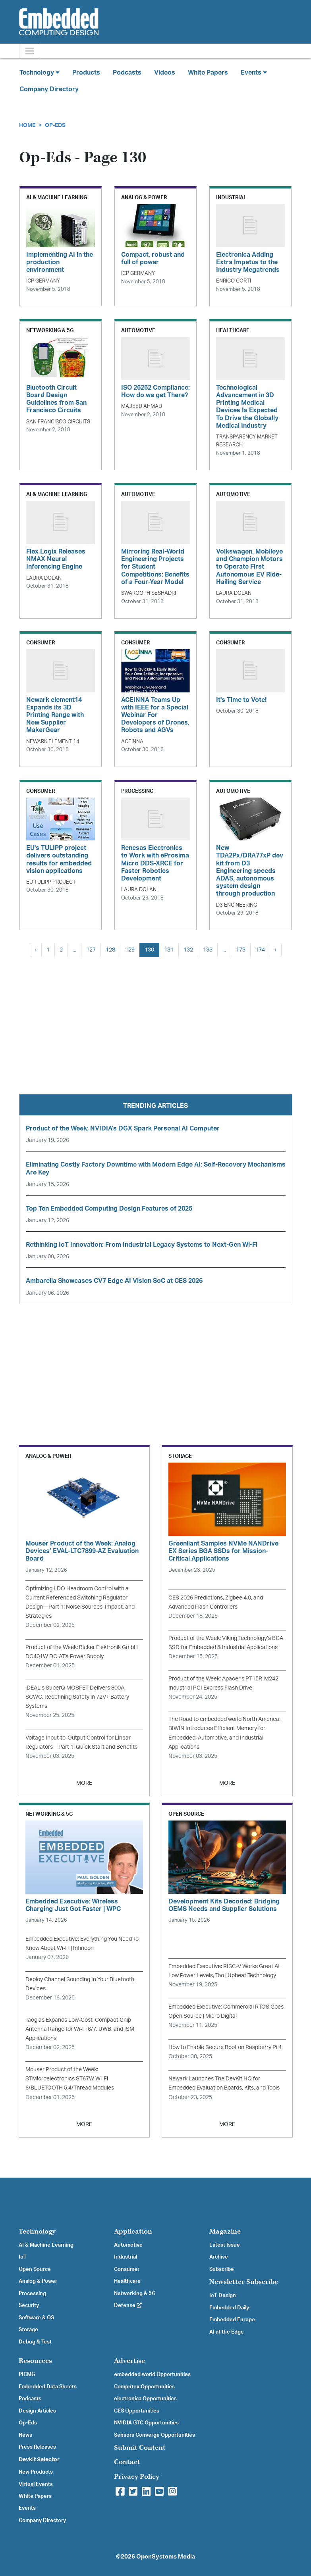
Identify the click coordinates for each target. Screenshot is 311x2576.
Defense (128, 2305)
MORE (84, 1783)
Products (86, 72)
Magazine (225, 2231)
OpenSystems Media (165, 2557)
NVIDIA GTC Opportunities (146, 2422)
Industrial (125, 2257)
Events (27, 2508)
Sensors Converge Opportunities (154, 2435)
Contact (127, 2461)
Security (29, 2305)
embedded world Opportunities (152, 2374)
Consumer (126, 2269)
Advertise (129, 2360)
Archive (218, 2257)
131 (169, 950)
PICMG (27, 2374)
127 (91, 950)
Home (27, 125)
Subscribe (221, 2269)
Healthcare (127, 2281)
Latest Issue (224, 2245)
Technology (37, 2231)
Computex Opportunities (144, 2386)
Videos (164, 72)
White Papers (208, 72)
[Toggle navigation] (29, 51)
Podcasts (127, 72)
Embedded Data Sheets (48, 2386)
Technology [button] (39, 72)
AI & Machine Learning (46, 2245)
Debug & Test (35, 2342)
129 (130, 950)
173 (240, 950)
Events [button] (254, 72)
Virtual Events (36, 2484)
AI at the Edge (226, 2332)
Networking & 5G (134, 2293)
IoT (23, 2257)
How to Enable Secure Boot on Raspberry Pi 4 (225, 2047)
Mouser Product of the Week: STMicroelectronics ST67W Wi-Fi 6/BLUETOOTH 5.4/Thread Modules (69, 2079)
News (25, 2435)
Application (133, 2231)
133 (207, 950)
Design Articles (37, 2411)
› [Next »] (275, 950)
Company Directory (49, 89)
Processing (32, 2293)
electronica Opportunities (145, 2398)
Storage (28, 2329)
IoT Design (222, 2295)
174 (260, 950)
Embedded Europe (232, 2319)
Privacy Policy (136, 2476)
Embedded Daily (229, 2307)
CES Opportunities (136, 2411)
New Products (36, 2472)
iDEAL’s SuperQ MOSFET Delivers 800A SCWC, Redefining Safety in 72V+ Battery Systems (77, 1697)
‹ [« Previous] (36, 950)
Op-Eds (55, 125)
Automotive (128, 2245)
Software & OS (36, 2317)
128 (110, 950)
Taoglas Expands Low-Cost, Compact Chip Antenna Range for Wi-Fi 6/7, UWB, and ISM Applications (79, 2029)
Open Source (35, 2269)
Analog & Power (38, 2281)
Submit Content (140, 2447)
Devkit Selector (39, 2460)
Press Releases (37, 2447)
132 (188, 950)
